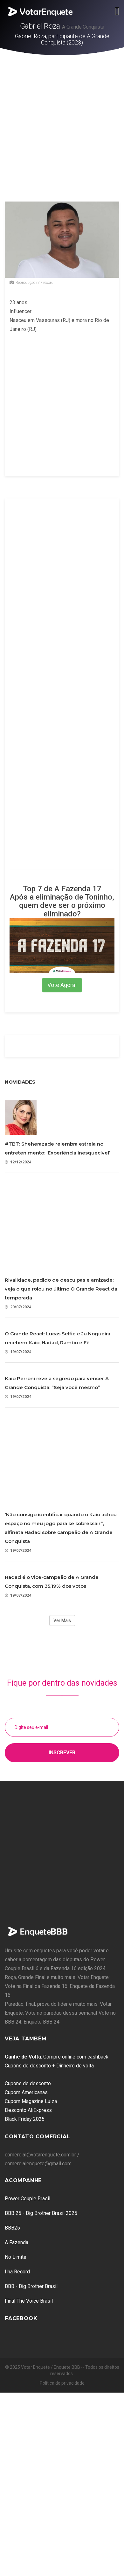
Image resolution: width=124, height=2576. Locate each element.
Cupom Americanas (26, 2092)
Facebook (21, 2318)
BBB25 (12, 2228)
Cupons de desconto (28, 2083)
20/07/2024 (18, 1307)
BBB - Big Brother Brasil (31, 2286)
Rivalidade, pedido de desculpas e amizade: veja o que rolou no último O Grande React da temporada (61, 1289)
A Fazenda (16, 2242)
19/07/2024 (18, 1351)
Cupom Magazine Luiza (31, 2101)
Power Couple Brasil (27, 2199)
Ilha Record (17, 2272)
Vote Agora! (62, 985)
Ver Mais (62, 1620)
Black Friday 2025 (25, 2119)
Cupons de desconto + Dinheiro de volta (49, 2066)
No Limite (15, 2257)
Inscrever (62, 1753)
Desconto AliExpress (28, 2110)
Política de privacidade (62, 2383)
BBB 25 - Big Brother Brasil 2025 (41, 2213)
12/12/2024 (18, 1162)
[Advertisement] (59, 118)
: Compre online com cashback (56, 2057)
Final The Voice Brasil (29, 2301)
